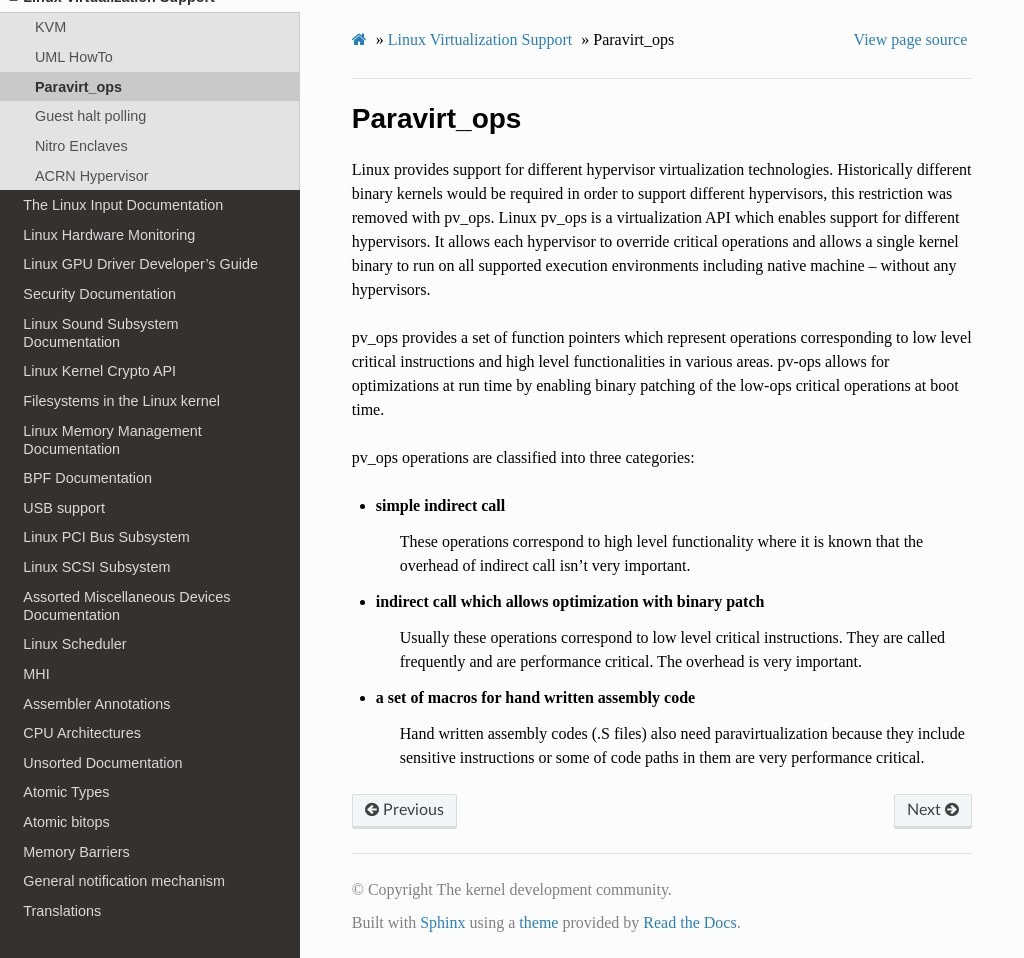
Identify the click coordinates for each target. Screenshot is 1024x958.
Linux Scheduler (74, 644)
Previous (404, 810)
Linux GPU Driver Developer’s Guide (140, 264)
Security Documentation (99, 294)
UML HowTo (74, 57)
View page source (911, 39)
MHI (36, 674)
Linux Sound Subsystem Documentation (100, 333)
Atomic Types (66, 792)
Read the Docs (689, 922)
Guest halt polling (90, 116)
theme (538, 922)
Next (933, 810)
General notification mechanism (124, 881)
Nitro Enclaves (81, 146)
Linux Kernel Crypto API (99, 371)
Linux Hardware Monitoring (109, 235)
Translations (62, 911)
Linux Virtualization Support (480, 39)
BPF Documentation (87, 478)
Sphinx (442, 922)
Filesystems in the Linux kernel (121, 401)
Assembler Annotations (96, 704)
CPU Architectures (82, 733)
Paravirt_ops (78, 87)
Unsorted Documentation (102, 763)
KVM (50, 27)
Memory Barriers (76, 852)
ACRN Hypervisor (92, 176)
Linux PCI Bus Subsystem (106, 537)
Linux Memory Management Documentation (112, 440)
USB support (64, 508)
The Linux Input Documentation (123, 205)
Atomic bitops (66, 822)
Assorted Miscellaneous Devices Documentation (126, 606)
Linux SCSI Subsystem (96, 567)
